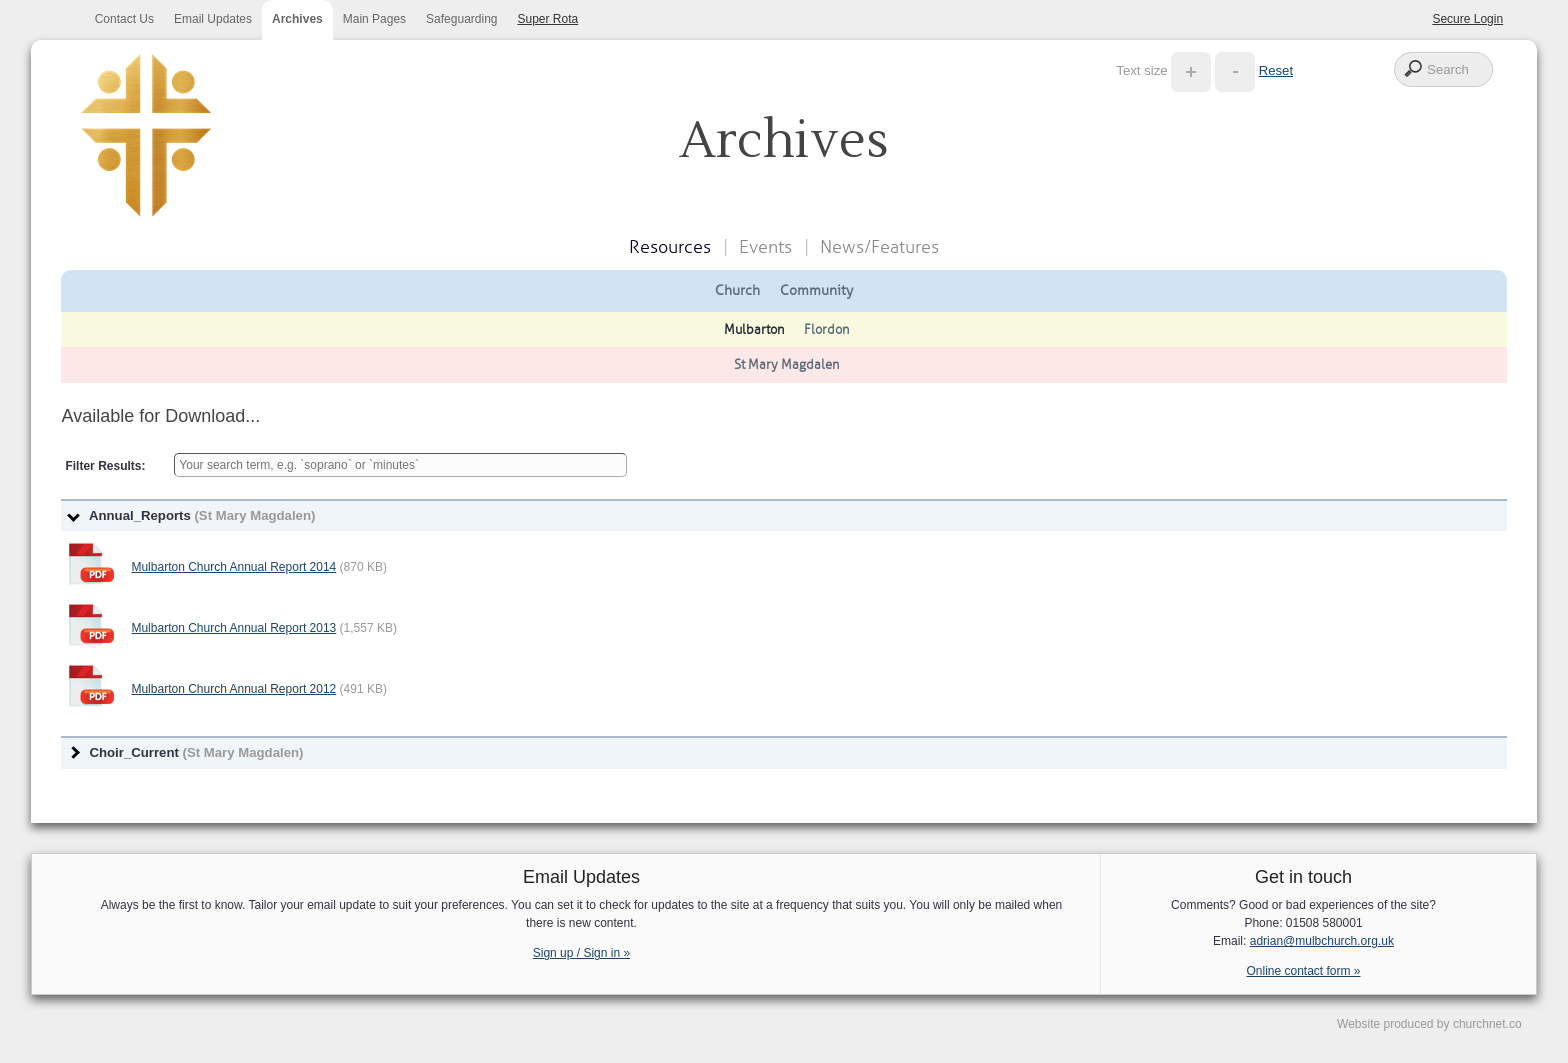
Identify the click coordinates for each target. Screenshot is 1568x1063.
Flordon (826, 329)
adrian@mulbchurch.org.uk (1322, 941)
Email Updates (213, 19)
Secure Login (1467, 19)
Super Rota (548, 19)
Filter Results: (105, 466)
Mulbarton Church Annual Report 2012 (233, 689)
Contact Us (124, 19)
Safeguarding (461, 19)
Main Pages (374, 19)
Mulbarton (754, 329)
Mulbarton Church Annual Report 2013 (233, 628)
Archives (297, 19)
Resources (670, 247)
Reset (1276, 70)
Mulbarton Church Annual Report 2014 (233, 567)
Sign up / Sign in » (581, 953)
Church (737, 290)
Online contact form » (1303, 971)
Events (765, 247)
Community (816, 290)
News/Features (879, 247)
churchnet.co (1487, 1024)
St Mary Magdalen (786, 364)
